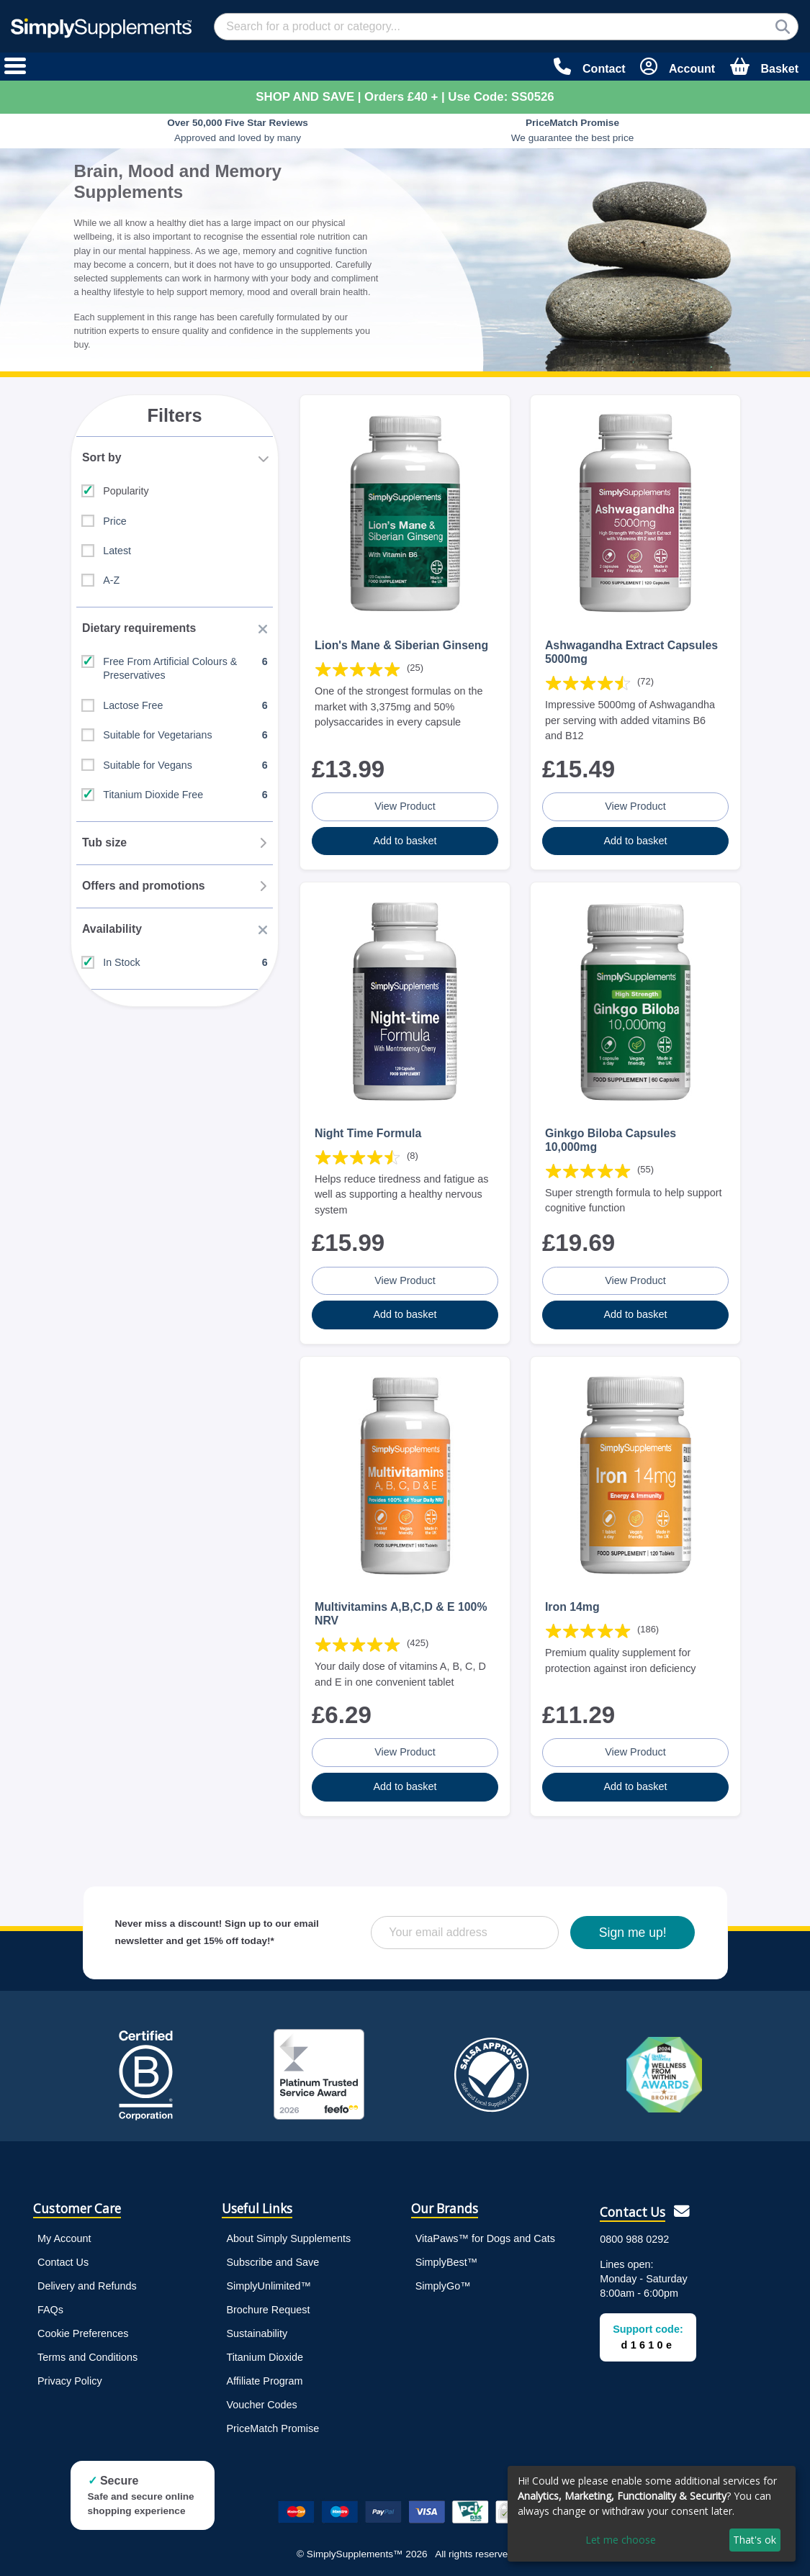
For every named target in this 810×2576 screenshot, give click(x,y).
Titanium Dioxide (264, 2353)
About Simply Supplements (288, 2235)
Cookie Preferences (82, 2330)
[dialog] (652, 2514)
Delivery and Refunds (87, 2282)
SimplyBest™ (446, 2258)
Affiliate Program (264, 2377)
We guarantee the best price (572, 130)
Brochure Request (268, 2306)
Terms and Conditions (87, 2353)
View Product (405, 805)
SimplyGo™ (443, 2282)
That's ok (754, 2539)
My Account (64, 2235)
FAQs (50, 2306)
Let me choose (620, 2539)
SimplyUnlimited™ (268, 2282)
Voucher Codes (261, 2401)
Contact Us (63, 2258)
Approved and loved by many (237, 130)
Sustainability (256, 2330)
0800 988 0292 (634, 2236)
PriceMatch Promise (272, 2425)
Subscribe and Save (272, 2258)
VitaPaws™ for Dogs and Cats (485, 2235)
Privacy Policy (69, 2377)
